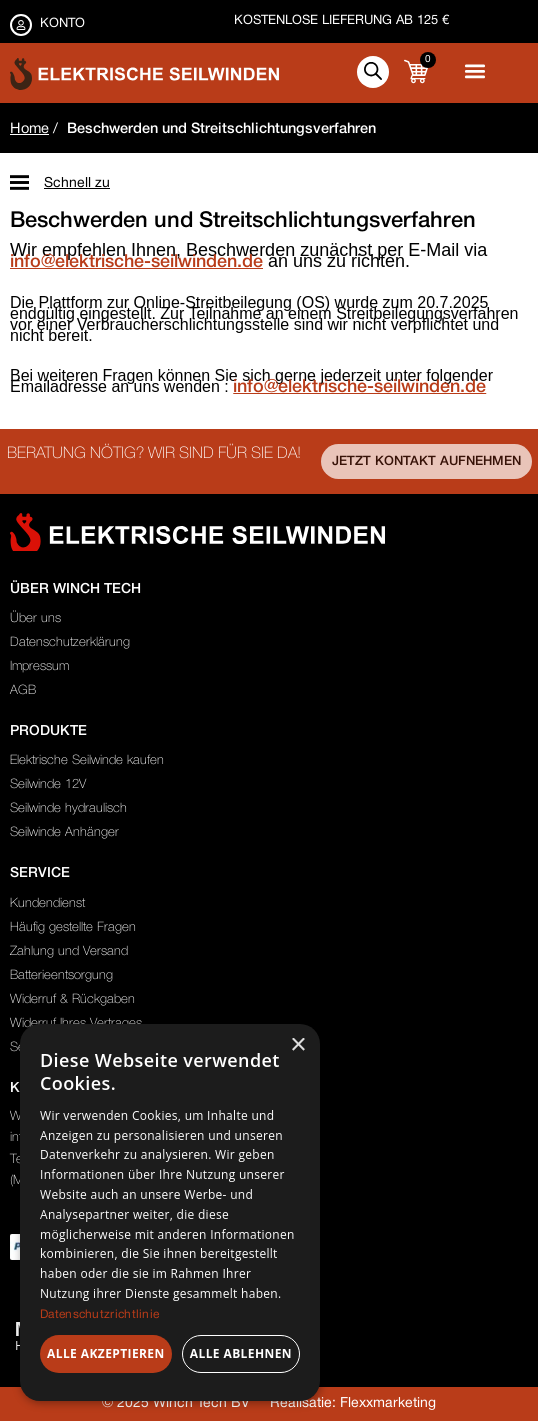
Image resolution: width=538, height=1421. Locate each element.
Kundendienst (47, 903)
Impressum (39, 666)
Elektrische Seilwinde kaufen (87, 760)
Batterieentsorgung (61, 975)
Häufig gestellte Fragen (73, 927)
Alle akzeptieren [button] (106, 1353)
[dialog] (170, 1212)
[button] (474, 70)
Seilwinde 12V (48, 784)
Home (29, 129)
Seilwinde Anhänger (64, 832)
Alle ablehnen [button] (241, 1353)
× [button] (297, 1045)
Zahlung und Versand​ (69, 951)
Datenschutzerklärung (70, 642)
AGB (23, 690)
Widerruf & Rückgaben (72, 999)
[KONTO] (21, 25)
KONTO (62, 24)
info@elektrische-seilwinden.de (136, 262)
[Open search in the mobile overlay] (373, 72)
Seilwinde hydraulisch (68, 808)
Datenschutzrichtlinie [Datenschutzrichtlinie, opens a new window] (99, 1314)
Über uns (35, 618)
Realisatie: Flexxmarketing (353, 1403)
